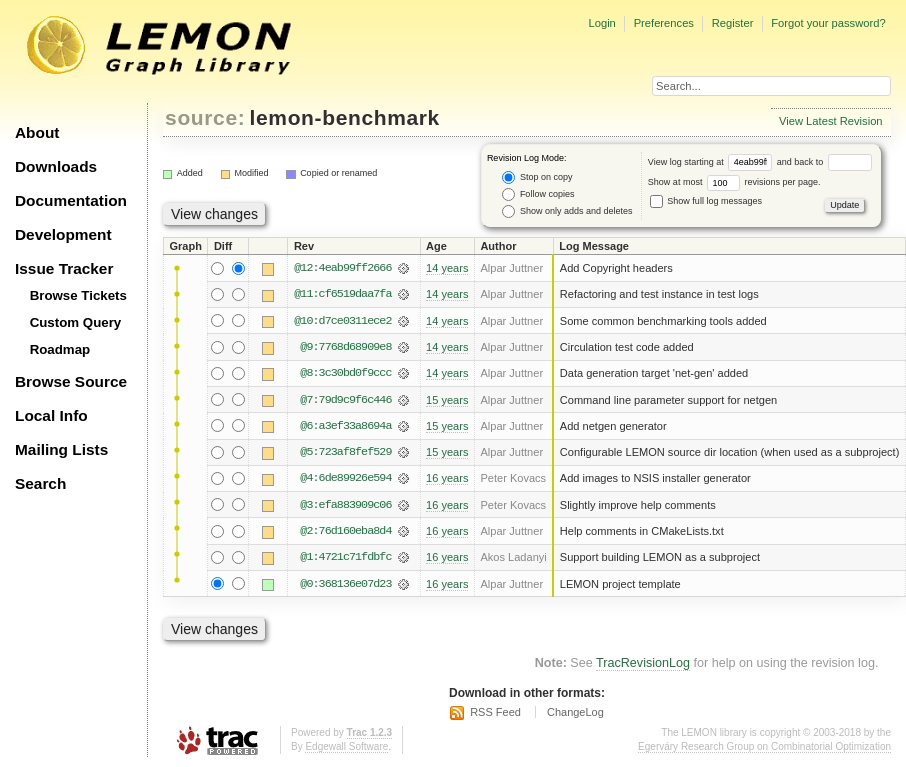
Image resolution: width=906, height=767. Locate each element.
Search (40, 483)
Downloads (56, 166)
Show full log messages (706, 201)
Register (733, 23)
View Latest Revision (831, 121)
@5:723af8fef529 (345, 452)
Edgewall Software (346, 746)
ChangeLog (575, 712)
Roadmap (60, 349)
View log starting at (712, 162)
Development (63, 234)
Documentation (71, 200)
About (37, 132)
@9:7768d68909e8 (345, 347)
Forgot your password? (828, 23)
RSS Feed (495, 712)
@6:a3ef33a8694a (345, 426)
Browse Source (71, 381)
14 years (447, 268)
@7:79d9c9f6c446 (345, 400)
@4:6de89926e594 (345, 478)
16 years (447, 478)
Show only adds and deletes (567, 211)
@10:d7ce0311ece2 (342, 321)
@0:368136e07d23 (345, 584)
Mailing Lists (61, 449)
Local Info (51, 415)
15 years (447, 400)
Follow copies (538, 194)
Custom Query (76, 322)
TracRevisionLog (643, 663)
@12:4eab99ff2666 (342, 268)
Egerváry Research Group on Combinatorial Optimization (764, 746)
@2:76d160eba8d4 (345, 531)
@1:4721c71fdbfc (345, 557)
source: (205, 117)
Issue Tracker (64, 268)
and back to (824, 162)
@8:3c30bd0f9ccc (345, 373)
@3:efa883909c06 (345, 505)
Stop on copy (537, 177)
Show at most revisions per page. (734, 182)
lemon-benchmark (345, 117)
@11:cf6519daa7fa (342, 294)
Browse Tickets (78, 295)
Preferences (664, 23)
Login (601, 23)
